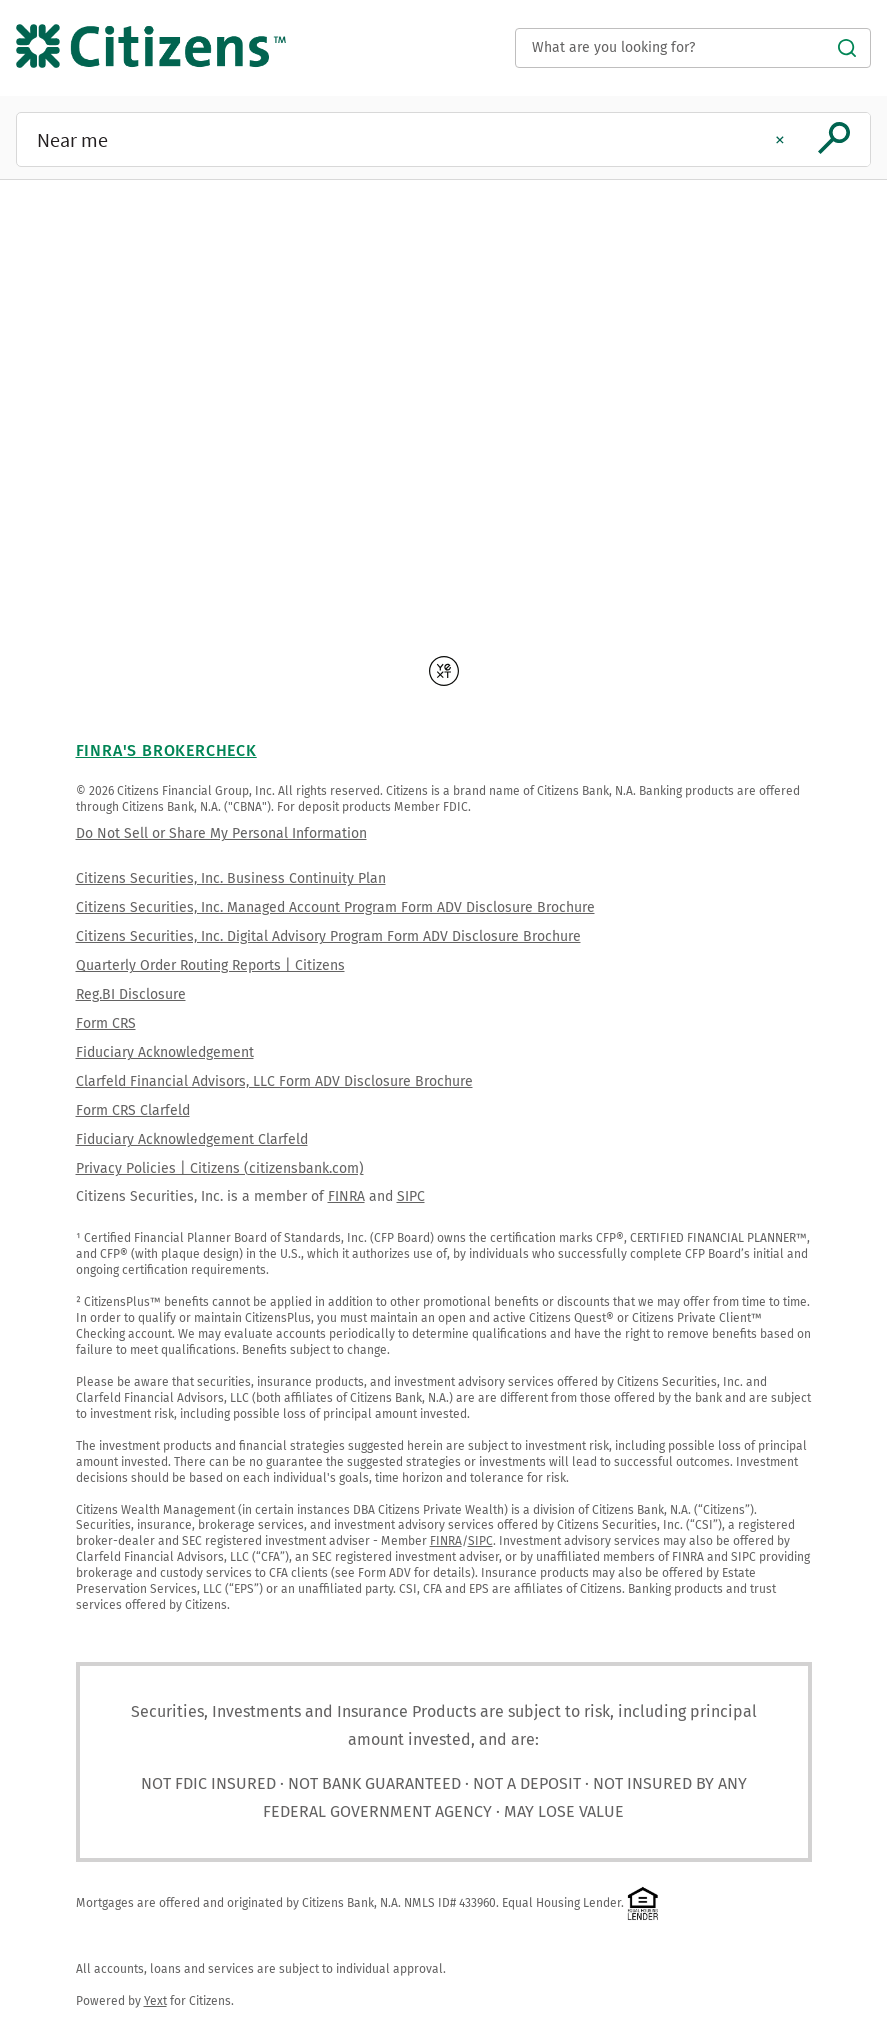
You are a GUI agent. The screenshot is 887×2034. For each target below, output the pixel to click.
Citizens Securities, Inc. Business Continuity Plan (231, 878)
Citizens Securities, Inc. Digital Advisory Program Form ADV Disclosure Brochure (328, 936)
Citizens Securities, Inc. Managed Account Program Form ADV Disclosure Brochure (335, 907)
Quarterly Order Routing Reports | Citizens (210, 965)
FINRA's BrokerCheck (166, 750)
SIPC (411, 1196)
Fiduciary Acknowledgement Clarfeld (192, 1139)
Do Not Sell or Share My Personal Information (221, 833)
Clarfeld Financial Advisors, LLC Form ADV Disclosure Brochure (274, 1081)
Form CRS (106, 1023)
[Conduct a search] (693, 48)
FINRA (346, 1196)
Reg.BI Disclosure (131, 994)
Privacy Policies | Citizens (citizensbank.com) (220, 1168)
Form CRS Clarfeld (133, 1110)
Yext (155, 2001)
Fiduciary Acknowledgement (165, 1052)
